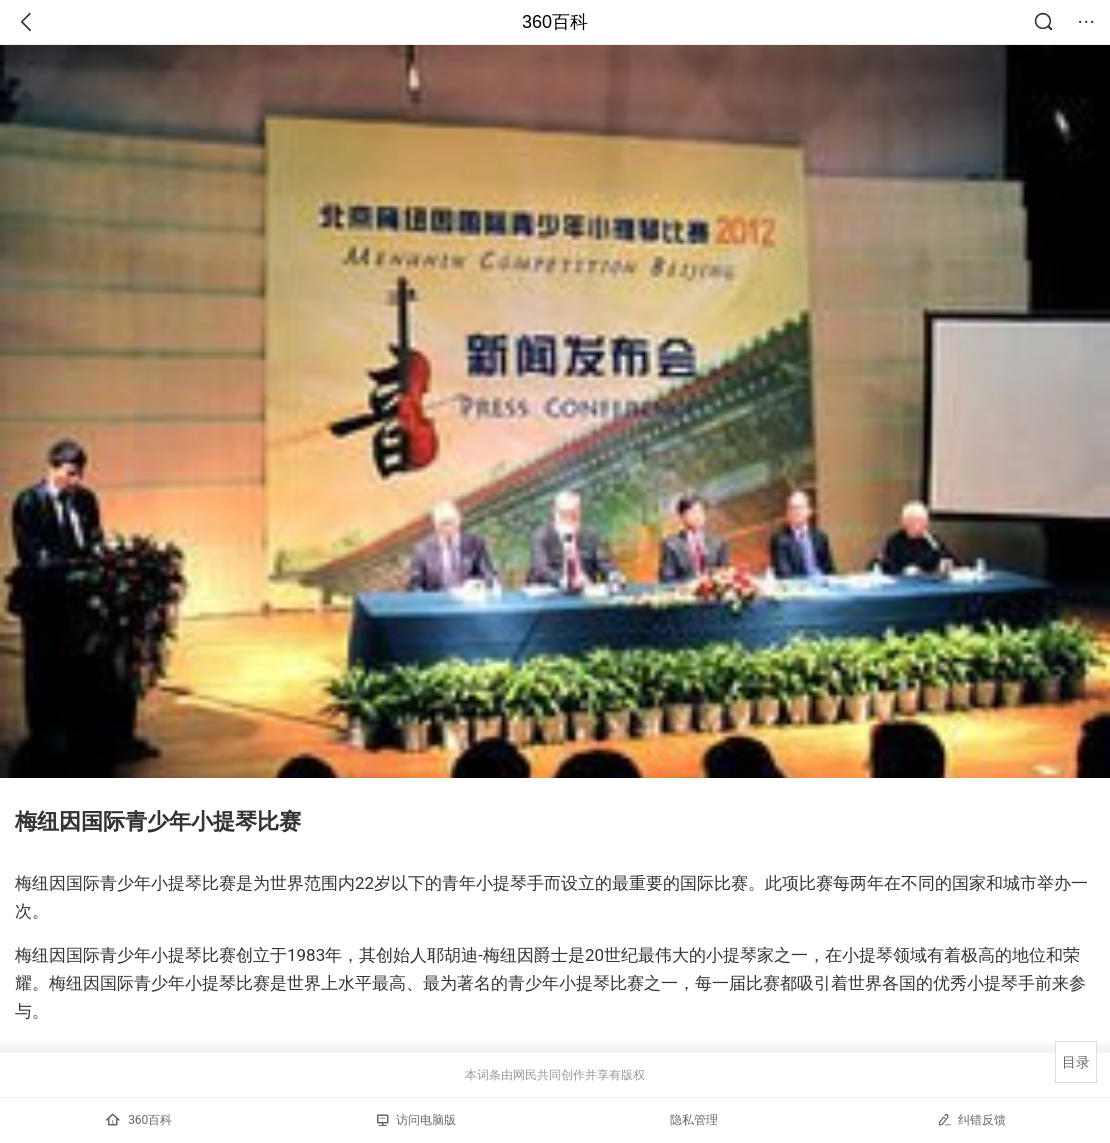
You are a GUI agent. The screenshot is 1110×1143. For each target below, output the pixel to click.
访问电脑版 (416, 1120)
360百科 (555, 22)
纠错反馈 (971, 1119)
